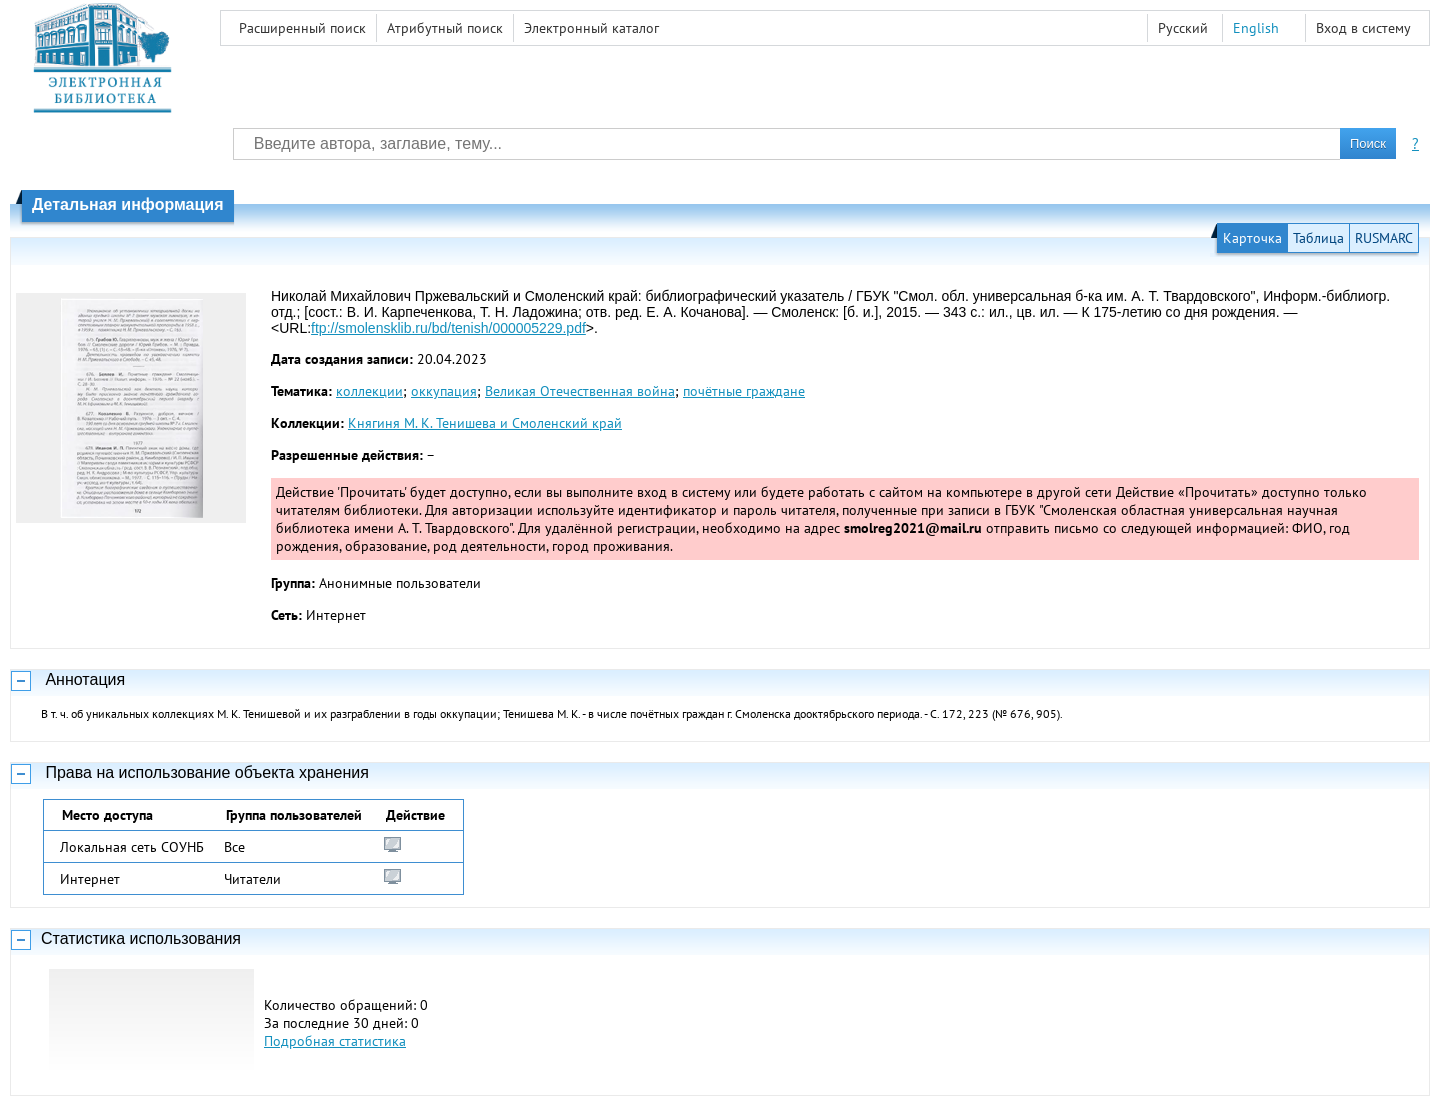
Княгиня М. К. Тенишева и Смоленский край (485, 423)
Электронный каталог (591, 28)
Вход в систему (1363, 28)
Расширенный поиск (302, 28)
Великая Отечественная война (580, 391)
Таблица (1318, 238)
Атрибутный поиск (445, 28)
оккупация (444, 391)
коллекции (369, 391)
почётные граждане (744, 391)
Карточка (1252, 238)
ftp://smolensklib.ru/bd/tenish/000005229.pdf (448, 328)
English (1256, 28)
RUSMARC (1384, 238)
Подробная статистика (335, 1041)
